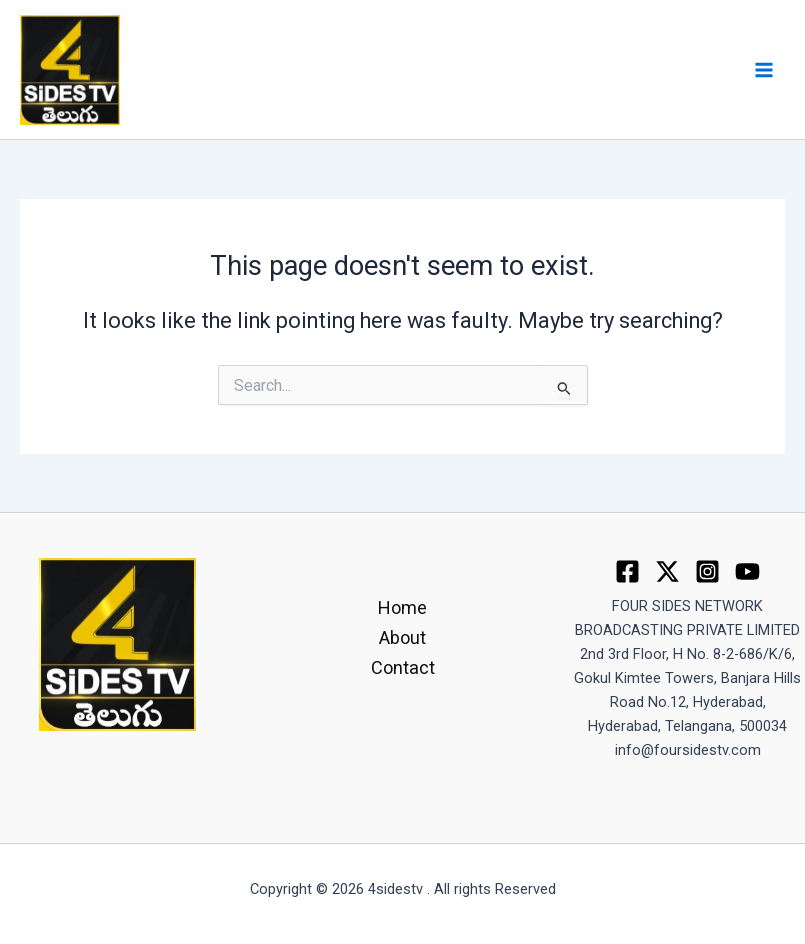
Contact (403, 667)
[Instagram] (707, 571)
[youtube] (747, 571)
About (402, 637)
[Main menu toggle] (764, 70)
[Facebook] (627, 571)
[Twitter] (667, 571)
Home (402, 607)
